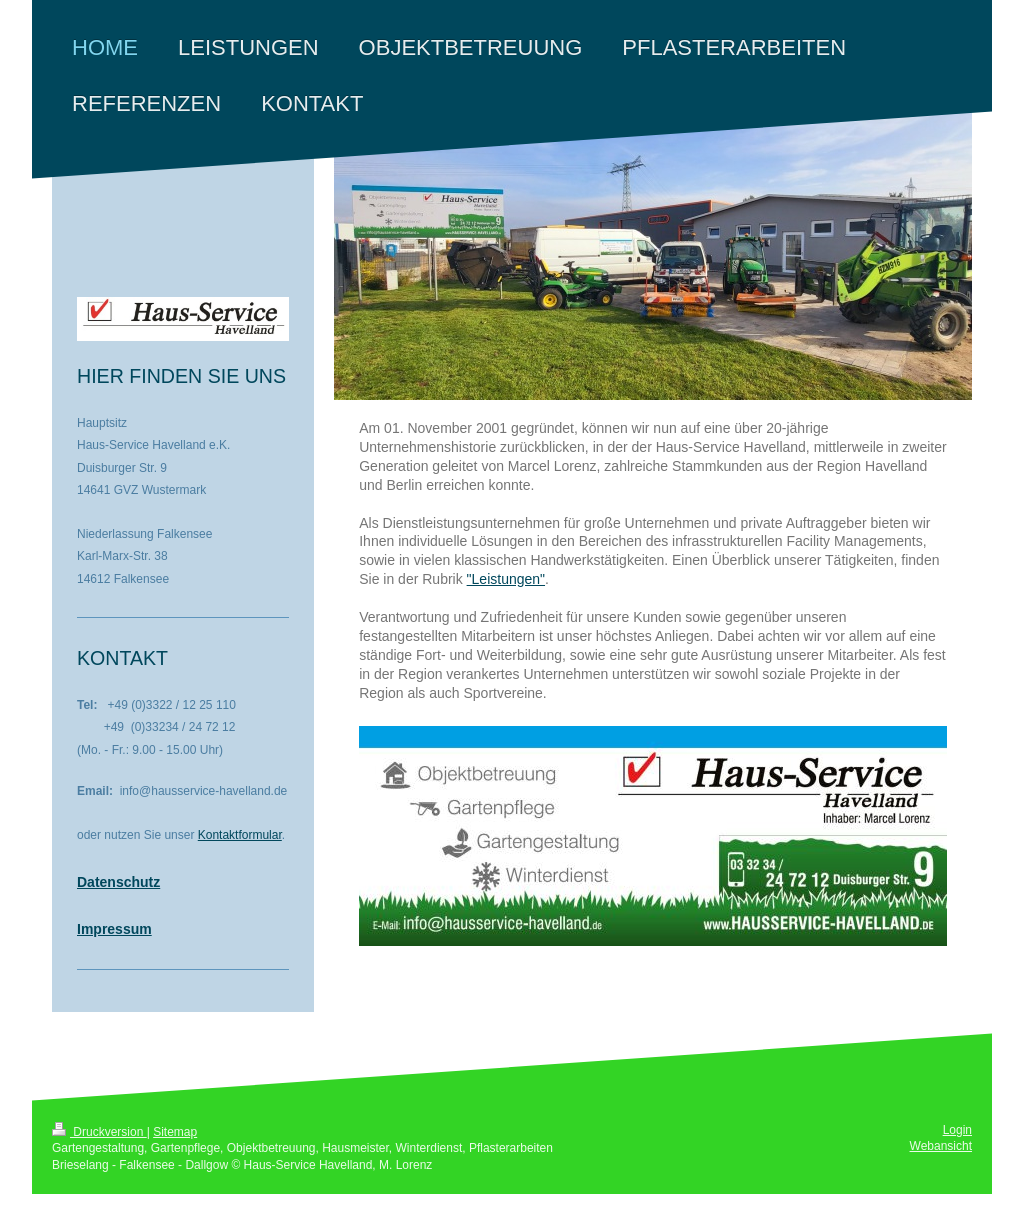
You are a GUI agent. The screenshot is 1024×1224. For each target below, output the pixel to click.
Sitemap (175, 1132)
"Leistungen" (506, 579)
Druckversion (99, 1132)
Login (957, 1130)
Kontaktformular (240, 835)
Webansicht (941, 1146)
